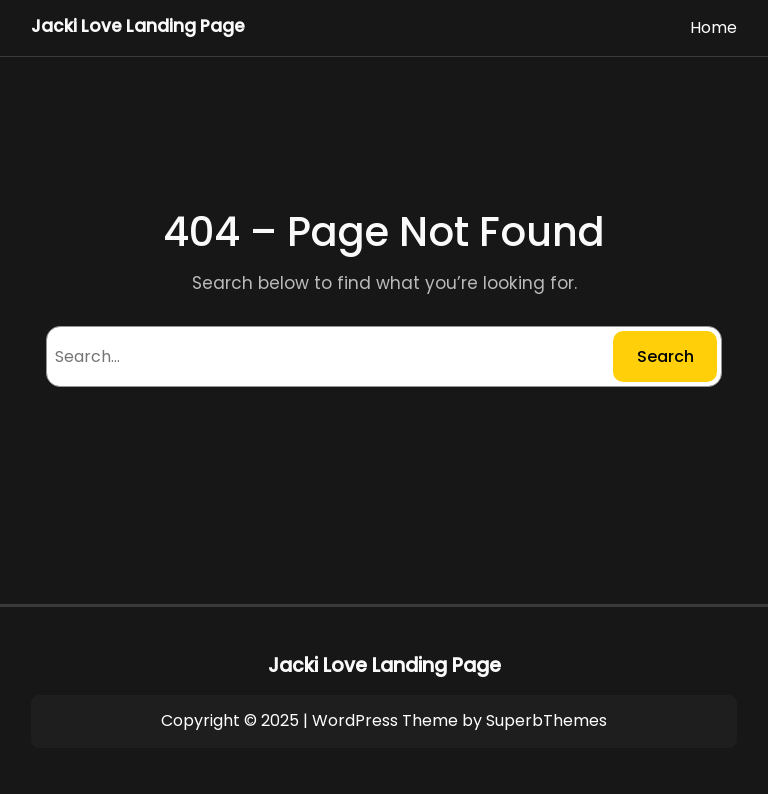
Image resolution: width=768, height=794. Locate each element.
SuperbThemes (546, 720)
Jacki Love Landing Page (138, 26)
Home (713, 27)
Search (665, 356)
